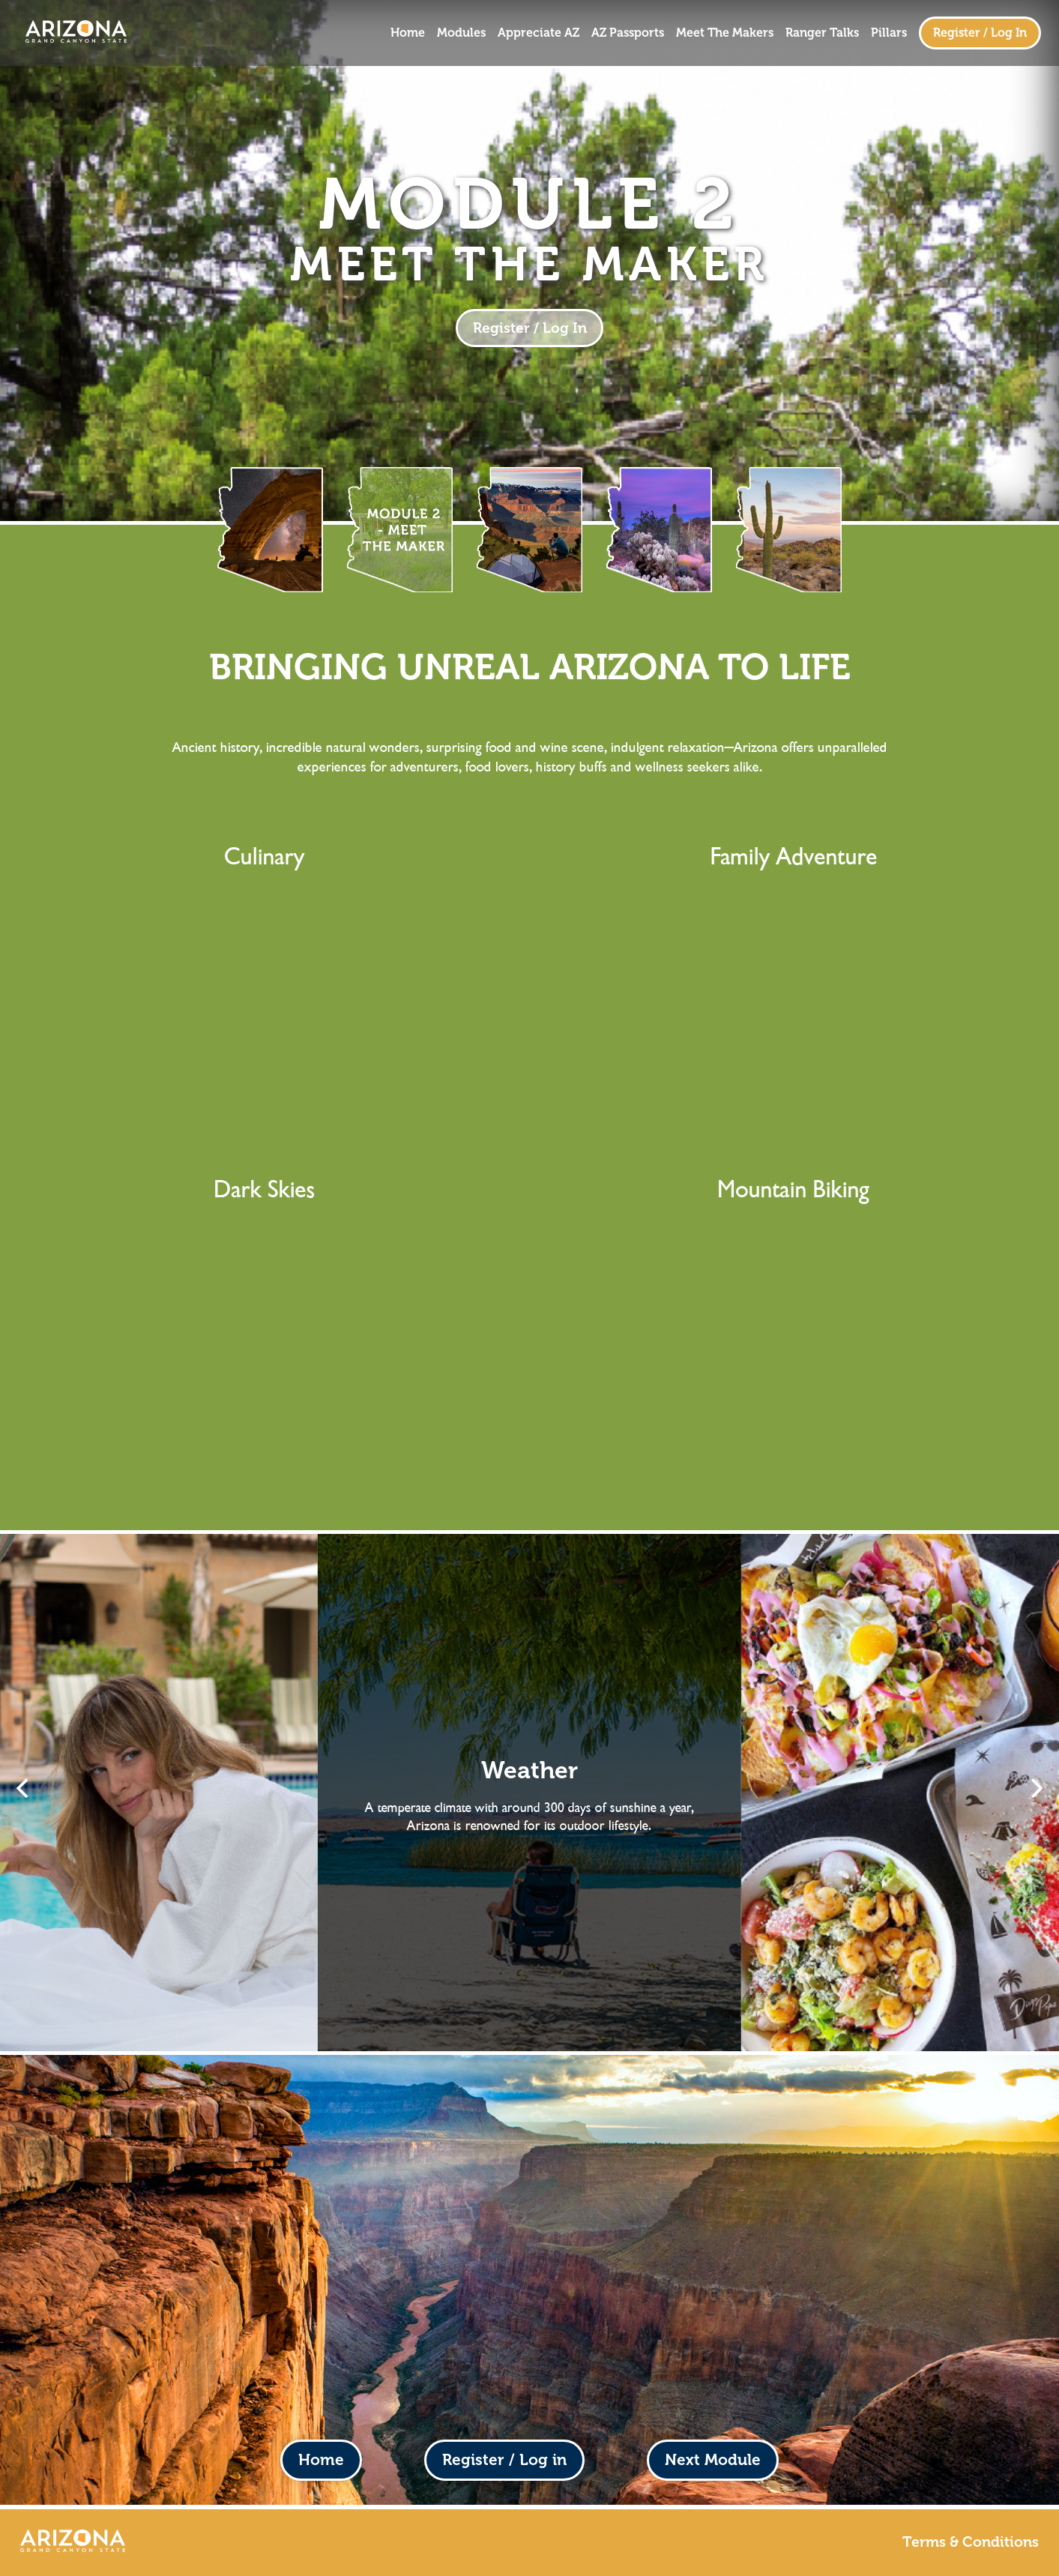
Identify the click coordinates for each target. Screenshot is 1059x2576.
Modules (461, 33)
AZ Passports (627, 33)
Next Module (713, 2459)
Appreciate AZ (538, 33)
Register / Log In (980, 32)
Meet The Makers (724, 33)
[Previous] (23, 1788)
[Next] (1035, 1788)
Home (407, 33)
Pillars (889, 33)
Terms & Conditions (970, 2542)
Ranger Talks (822, 33)
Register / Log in (504, 2459)
